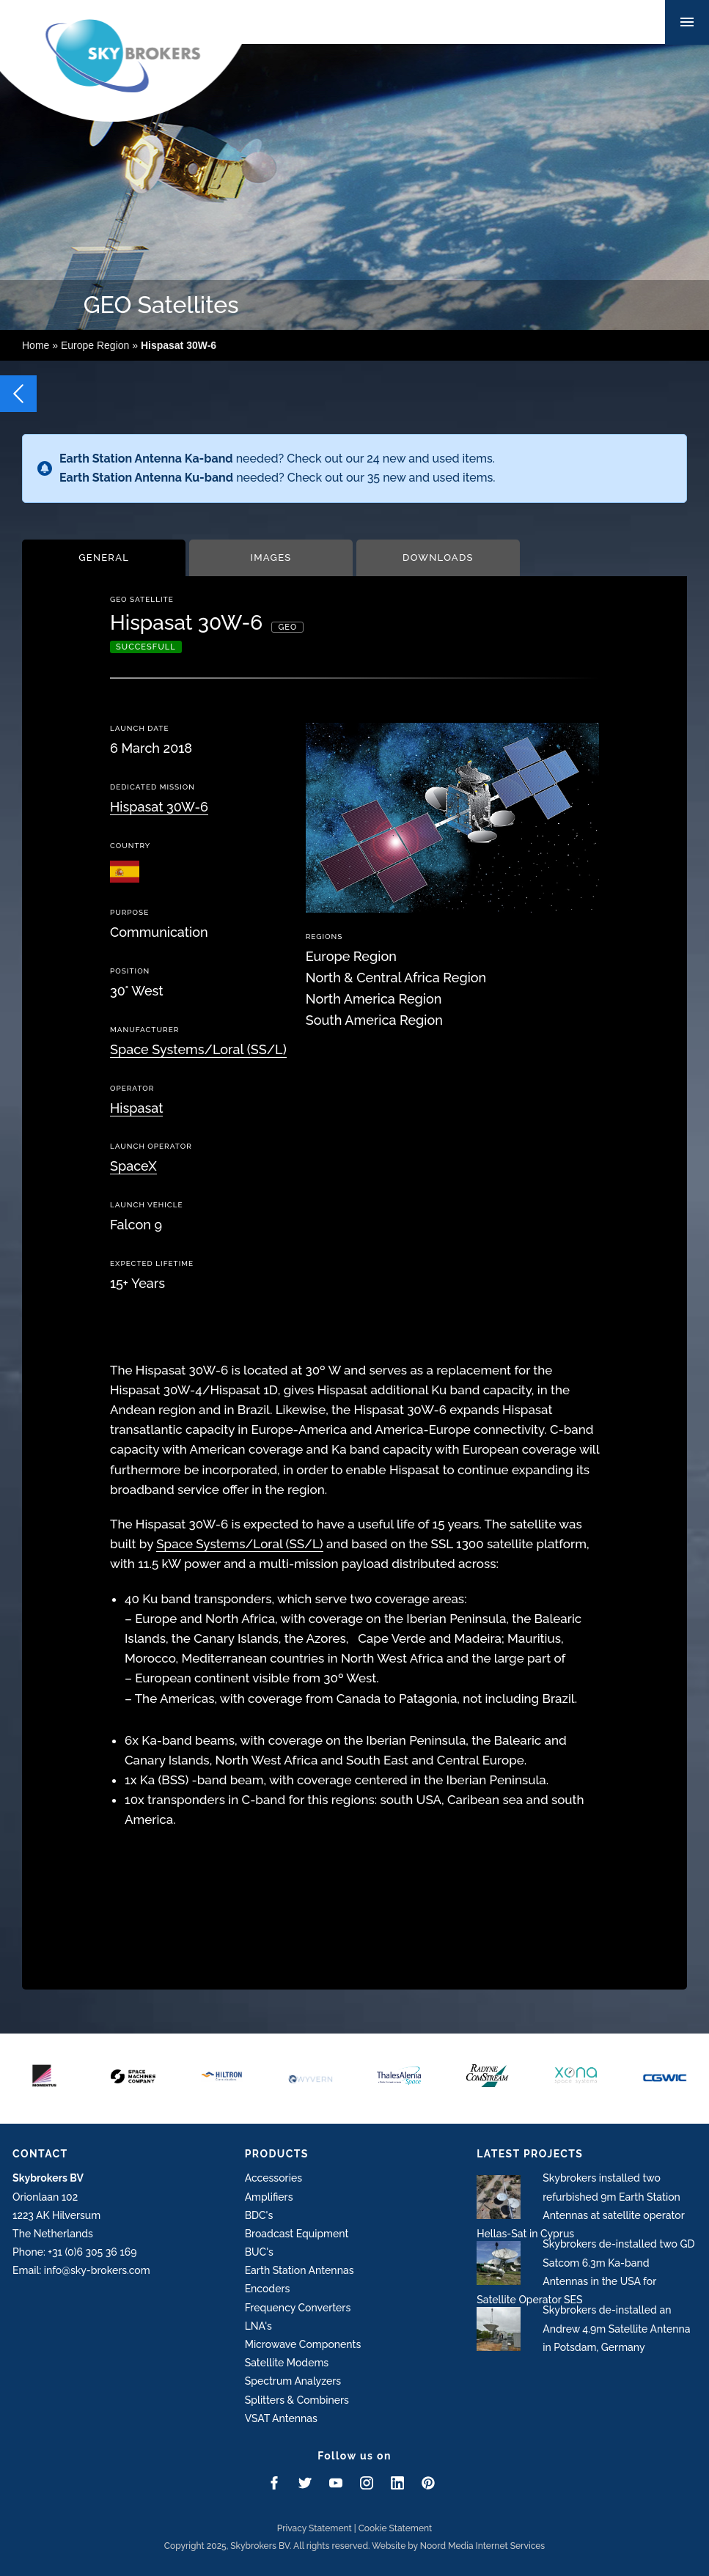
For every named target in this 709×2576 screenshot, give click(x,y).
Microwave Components (303, 2344)
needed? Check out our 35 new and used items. (277, 478)
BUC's (259, 2252)
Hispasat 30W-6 (159, 806)
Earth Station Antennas (299, 2270)
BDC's (259, 2215)
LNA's (258, 2326)
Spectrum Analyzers (293, 2381)
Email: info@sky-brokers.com (81, 2270)
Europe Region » (138, 345)
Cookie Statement (396, 2528)
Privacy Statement (314, 2528)
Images (271, 557)
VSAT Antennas (281, 2418)
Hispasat (136, 1108)
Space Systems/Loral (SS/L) (198, 1049)
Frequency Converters (298, 2308)
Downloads (438, 557)
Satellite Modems (287, 2363)
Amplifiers (269, 2197)
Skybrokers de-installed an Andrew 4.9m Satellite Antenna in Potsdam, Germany (616, 2328)
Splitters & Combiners (297, 2400)
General (103, 557)
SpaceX (133, 1166)
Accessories (273, 2178)
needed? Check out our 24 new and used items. (277, 458)
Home (35, 345)
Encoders (267, 2289)
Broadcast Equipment (297, 2234)
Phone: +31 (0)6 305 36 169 (74, 2252)
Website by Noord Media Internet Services (458, 2546)
